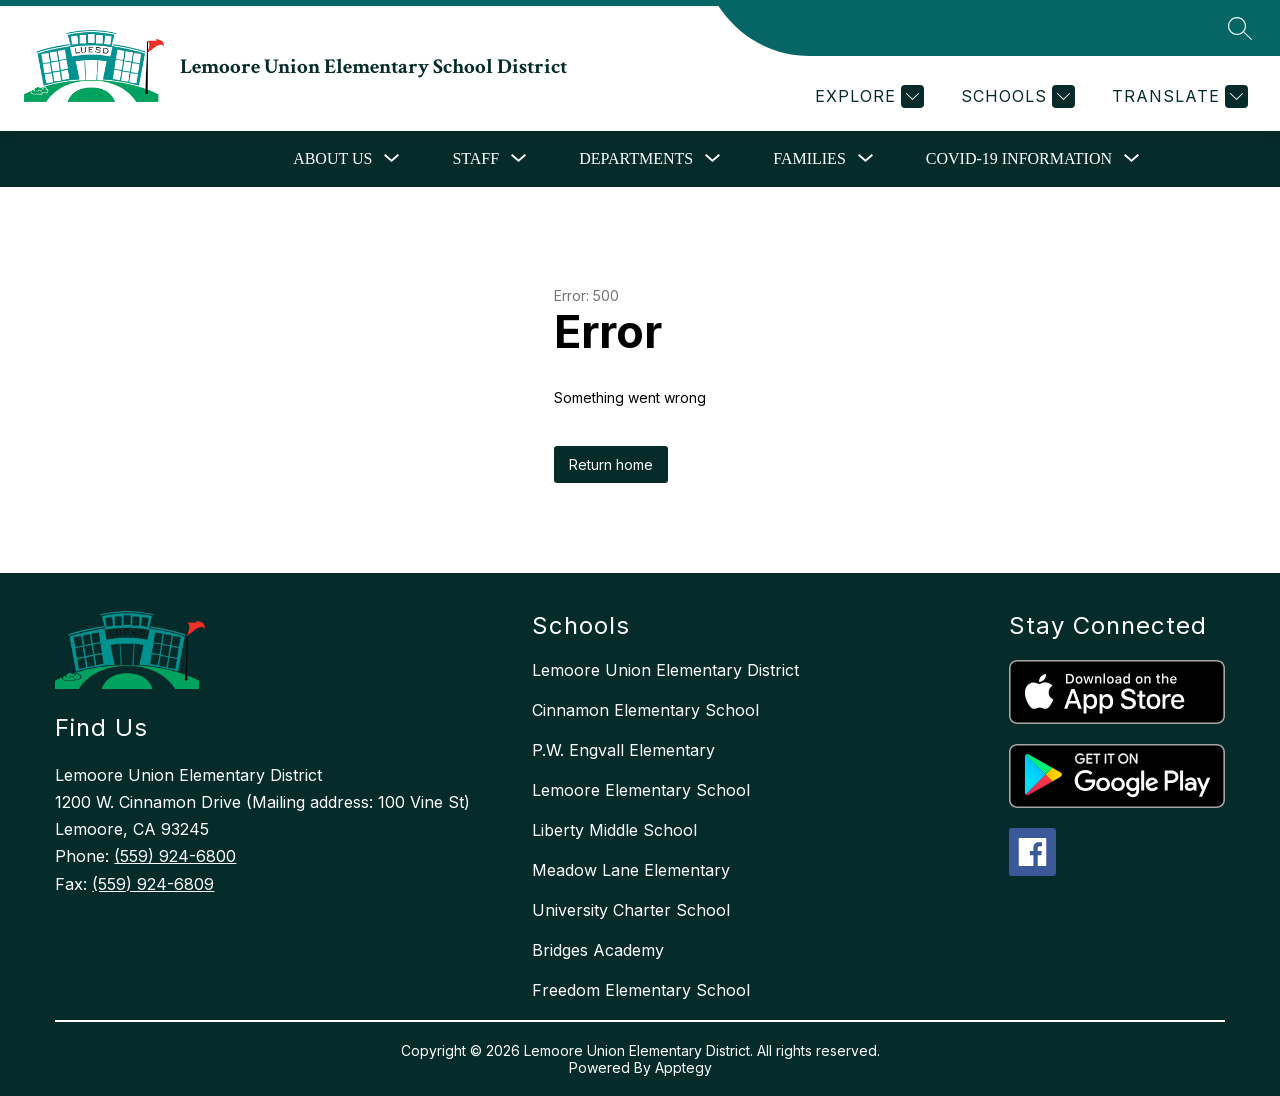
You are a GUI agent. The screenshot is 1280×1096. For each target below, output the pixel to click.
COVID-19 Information (1019, 158)
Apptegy (683, 1067)
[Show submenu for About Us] (332, 159)
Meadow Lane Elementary (631, 870)
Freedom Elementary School (641, 990)
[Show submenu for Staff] (475, 159)
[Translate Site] (1177, 96)
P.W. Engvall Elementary (623, 750)
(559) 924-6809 (153, 884)
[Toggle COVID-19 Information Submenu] (1132, 159)
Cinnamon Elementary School (645, 710)
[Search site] (1240, 28)
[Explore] (867, 96)
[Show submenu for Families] (809, 159)
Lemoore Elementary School (641, 790)
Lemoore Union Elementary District (665, 670)
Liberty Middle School (614, 830)
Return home (611, 464)
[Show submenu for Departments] (636, 159)
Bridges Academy (598, 950)
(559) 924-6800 (175, 856)
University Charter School (631, 910)
